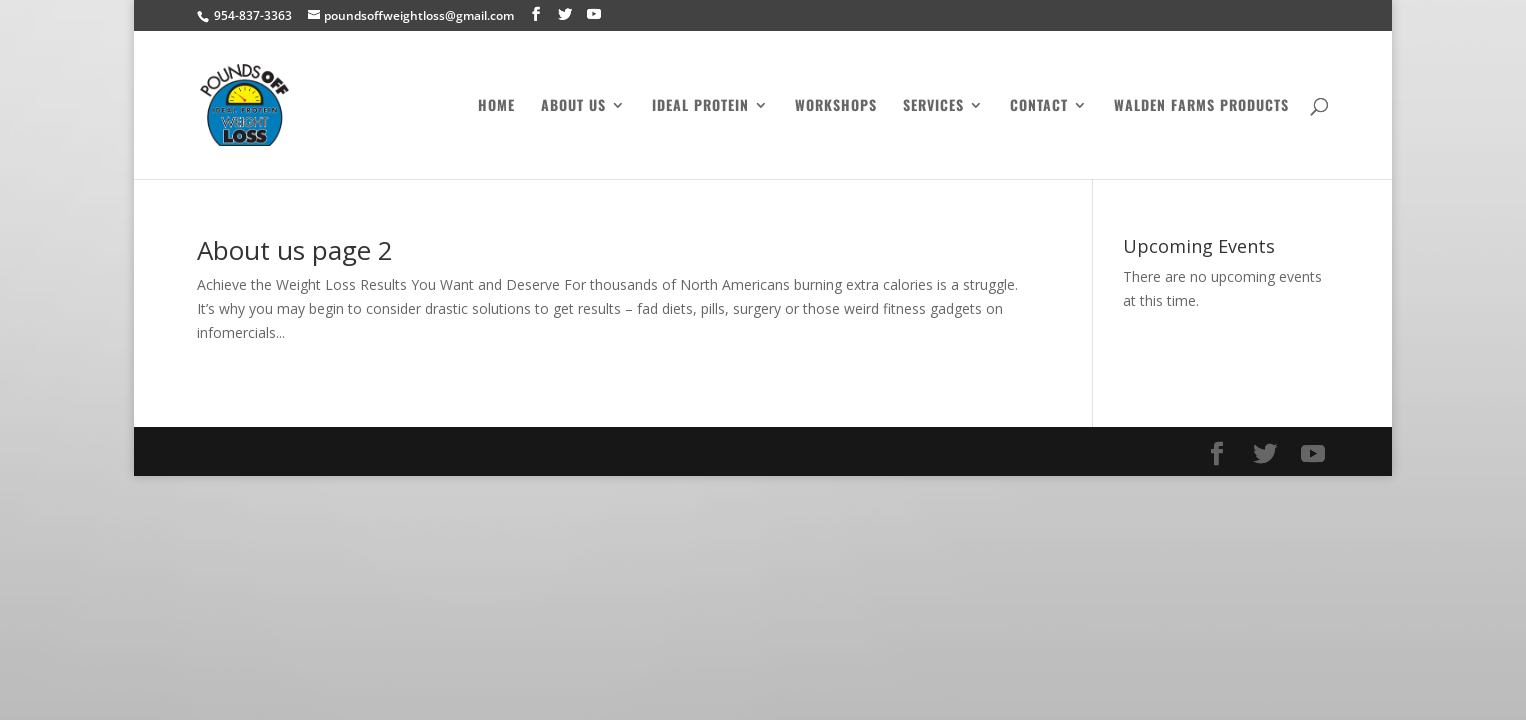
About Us (573, 106)
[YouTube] (594, 14)
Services (933, 106)
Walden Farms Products (1201, 106)
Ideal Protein (700, 106)
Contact (1039, 106)
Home (496, 106)
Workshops (836, 106)
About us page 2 (295, 250)
